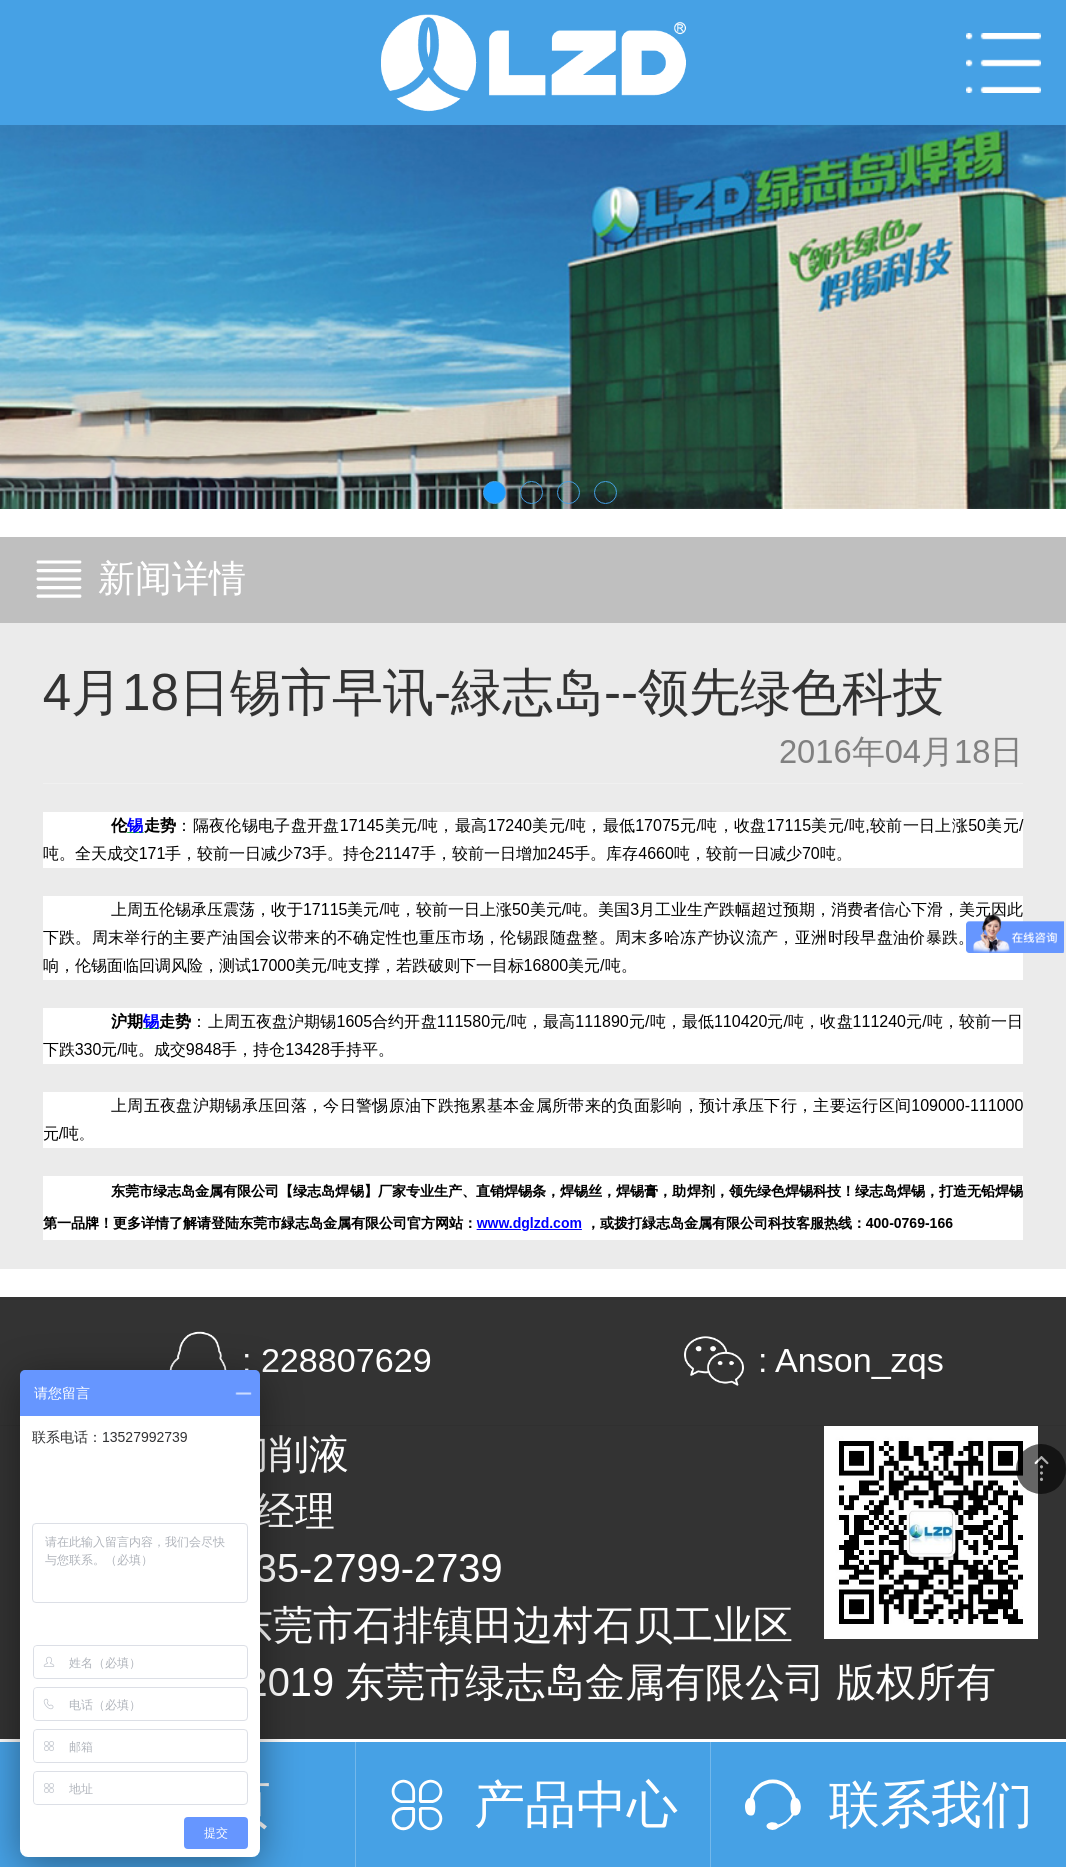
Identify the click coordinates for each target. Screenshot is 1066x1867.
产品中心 (576, 1804)
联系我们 (931, 1804)
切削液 (289, 1454)
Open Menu (1003, 62)
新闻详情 (172, 578)
